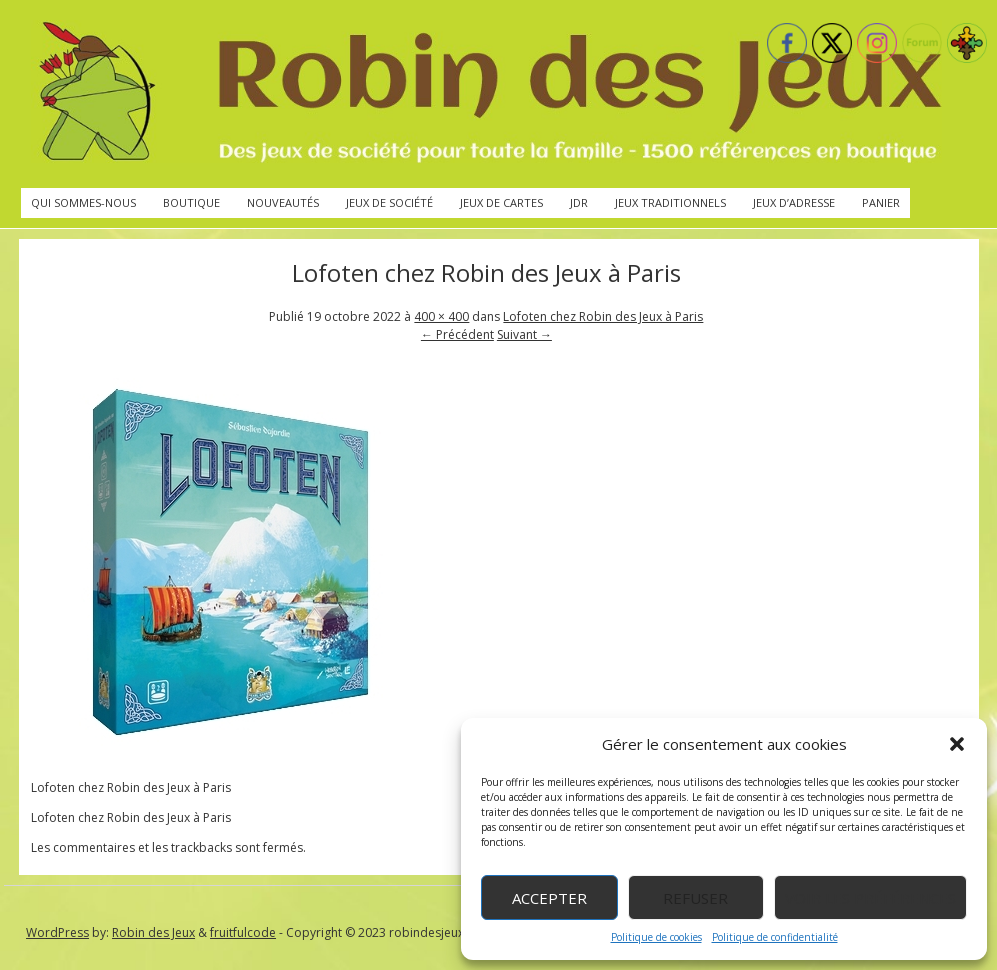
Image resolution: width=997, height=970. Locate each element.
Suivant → (524, 334)
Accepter (549, 898)
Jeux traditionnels (670, 202)
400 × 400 (441, 316)
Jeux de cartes (501, 202)
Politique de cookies (656, 937)
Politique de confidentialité (775, 937)
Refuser (695, 898)
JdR (579, 202)
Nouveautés (283, 202)
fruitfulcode (243, 932)
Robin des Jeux (153, 932)
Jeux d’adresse (794, 202)
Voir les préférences (870, 898)
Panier (881, 202)
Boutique (191, 202)
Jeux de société (389, 202)
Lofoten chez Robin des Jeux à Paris (603, 316)
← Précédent (457, 334)
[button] (957, 744)
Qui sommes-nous (83, 202)
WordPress (57, 932)
